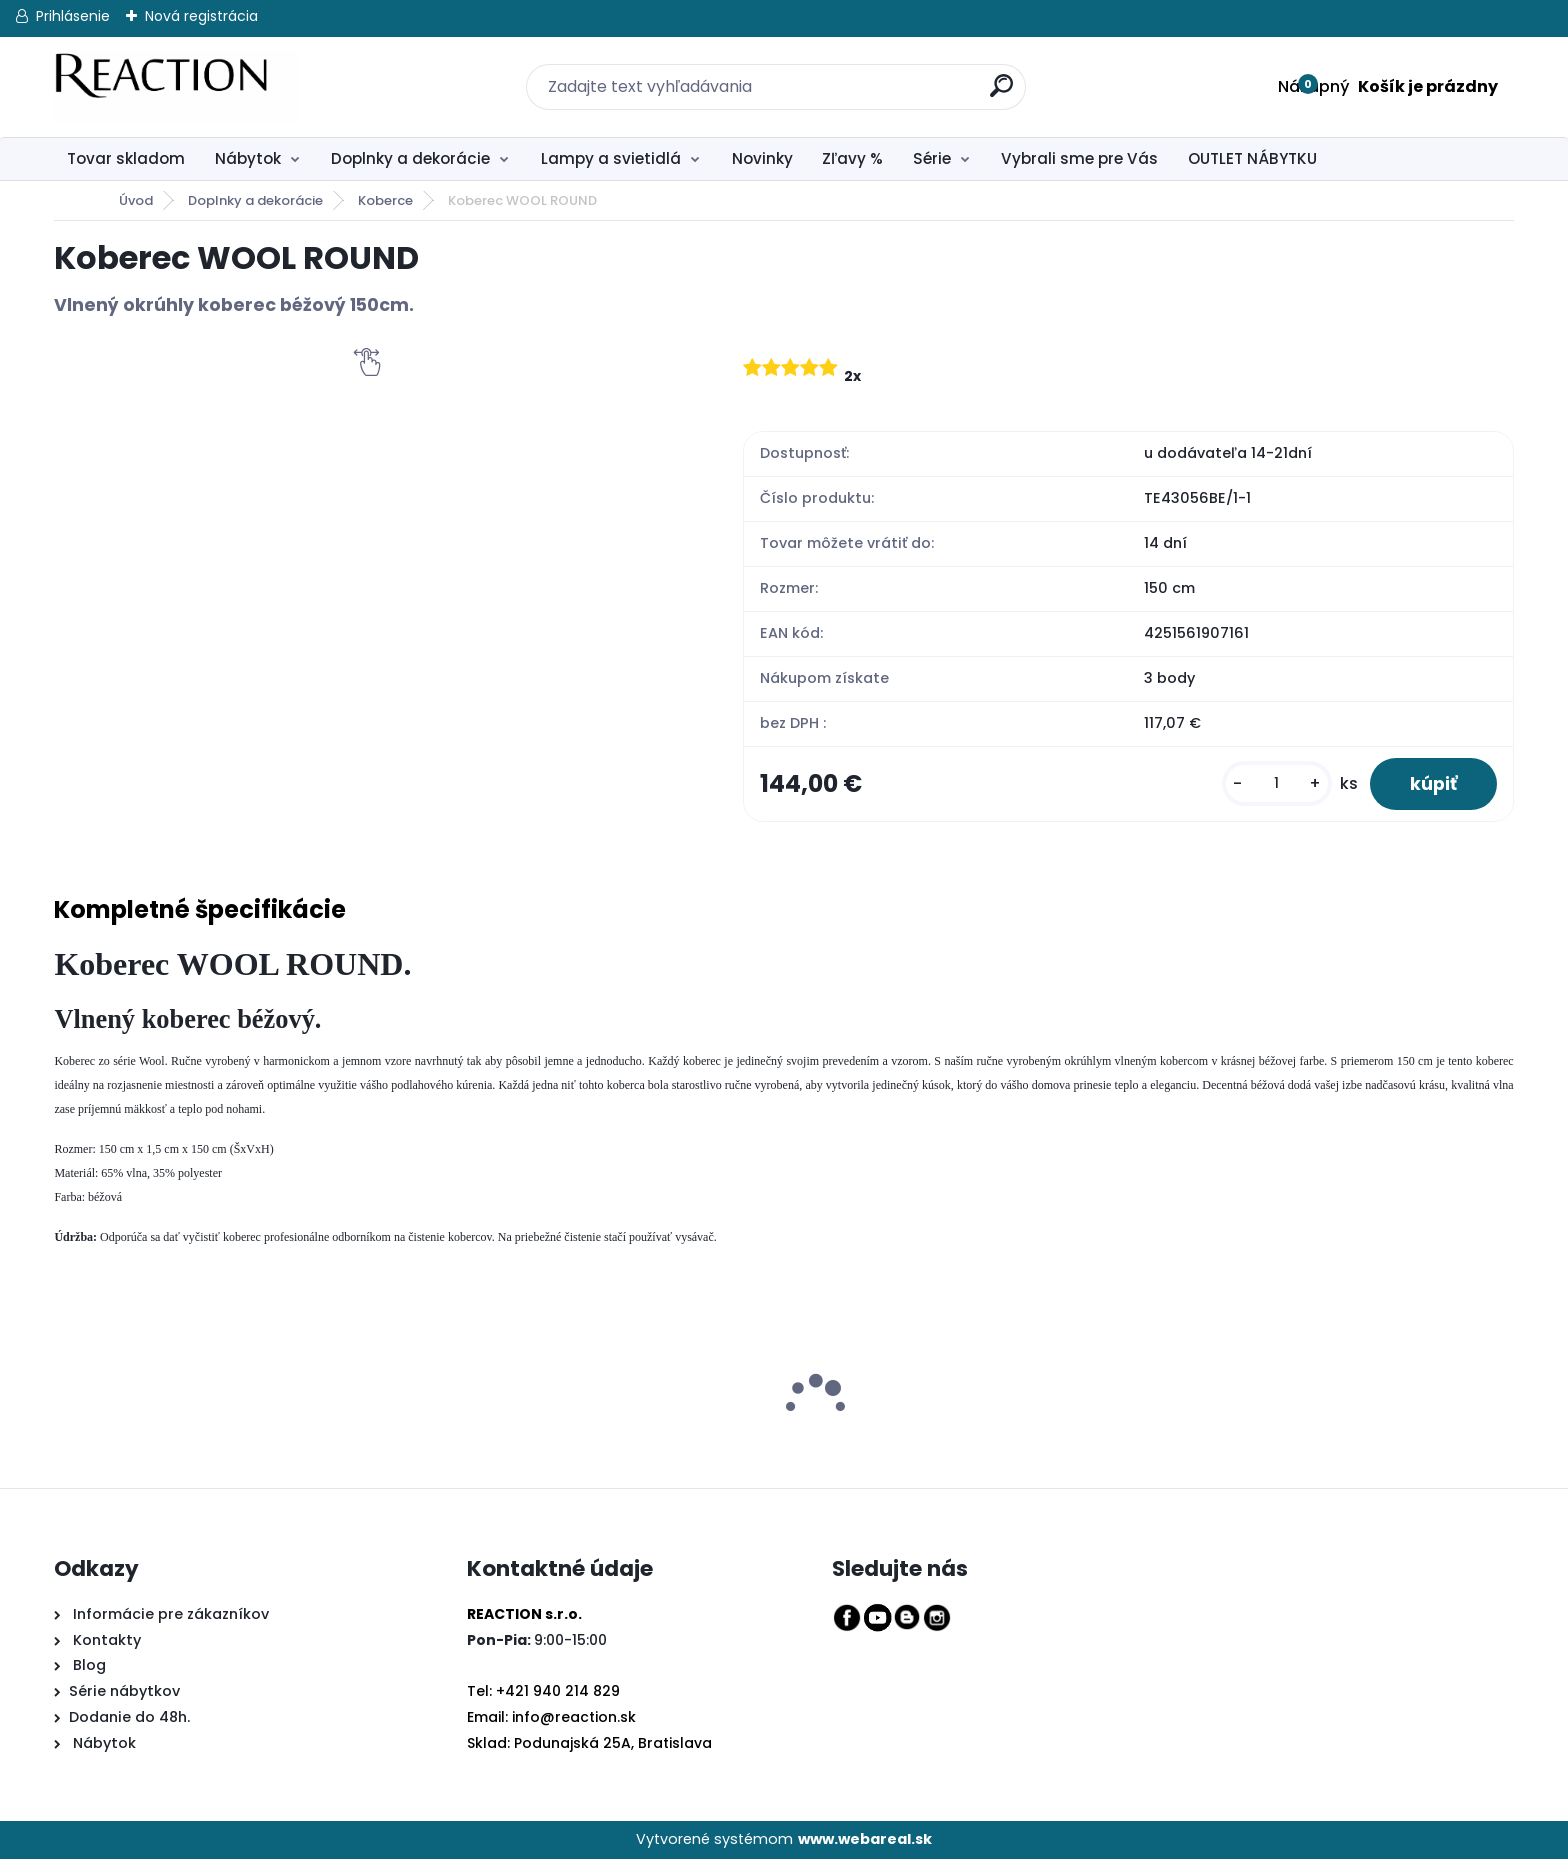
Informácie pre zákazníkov (169, 1614)
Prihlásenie (73, 16)
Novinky (762, 158)
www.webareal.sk (865, 1839)
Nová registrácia (201, 16)
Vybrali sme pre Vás (1079, 158)
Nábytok (248, 158)
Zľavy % (852, 158)
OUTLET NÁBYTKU (1252, 158)
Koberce (385, 200)
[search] (989, 74)
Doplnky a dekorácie (410, 158)
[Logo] (176, 87)
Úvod (136, 200)
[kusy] (1277, 783)
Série (932, 158)
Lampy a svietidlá (611, 158)
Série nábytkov (124, 1691)
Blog (87, 1665)
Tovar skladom (126, 158)
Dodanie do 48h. (129, 1717)
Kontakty (107, 1640)
